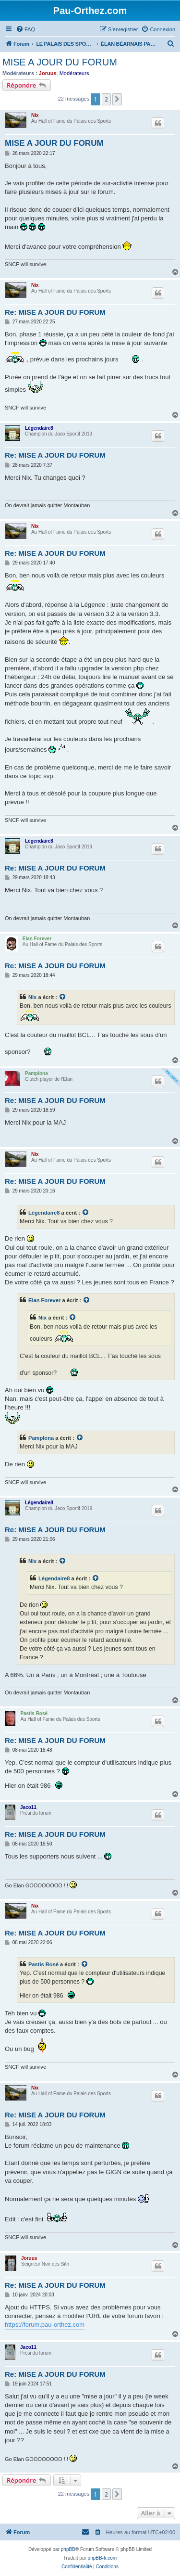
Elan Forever (37, 938)
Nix (35, 115)
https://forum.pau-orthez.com (44, 2324)
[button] (117, 99)
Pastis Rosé (34, 1713)
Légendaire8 (39, 428)
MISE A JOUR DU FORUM (59, 62)
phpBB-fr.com (102, 2558)
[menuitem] (25, 29)
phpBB (68, 2549)
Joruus (48, 73)
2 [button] (106, 99)
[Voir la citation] (63, 997)
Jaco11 (28, 1807)
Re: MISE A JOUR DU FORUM (55, 312)
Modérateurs (74, 73)
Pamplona (36, 1073)
